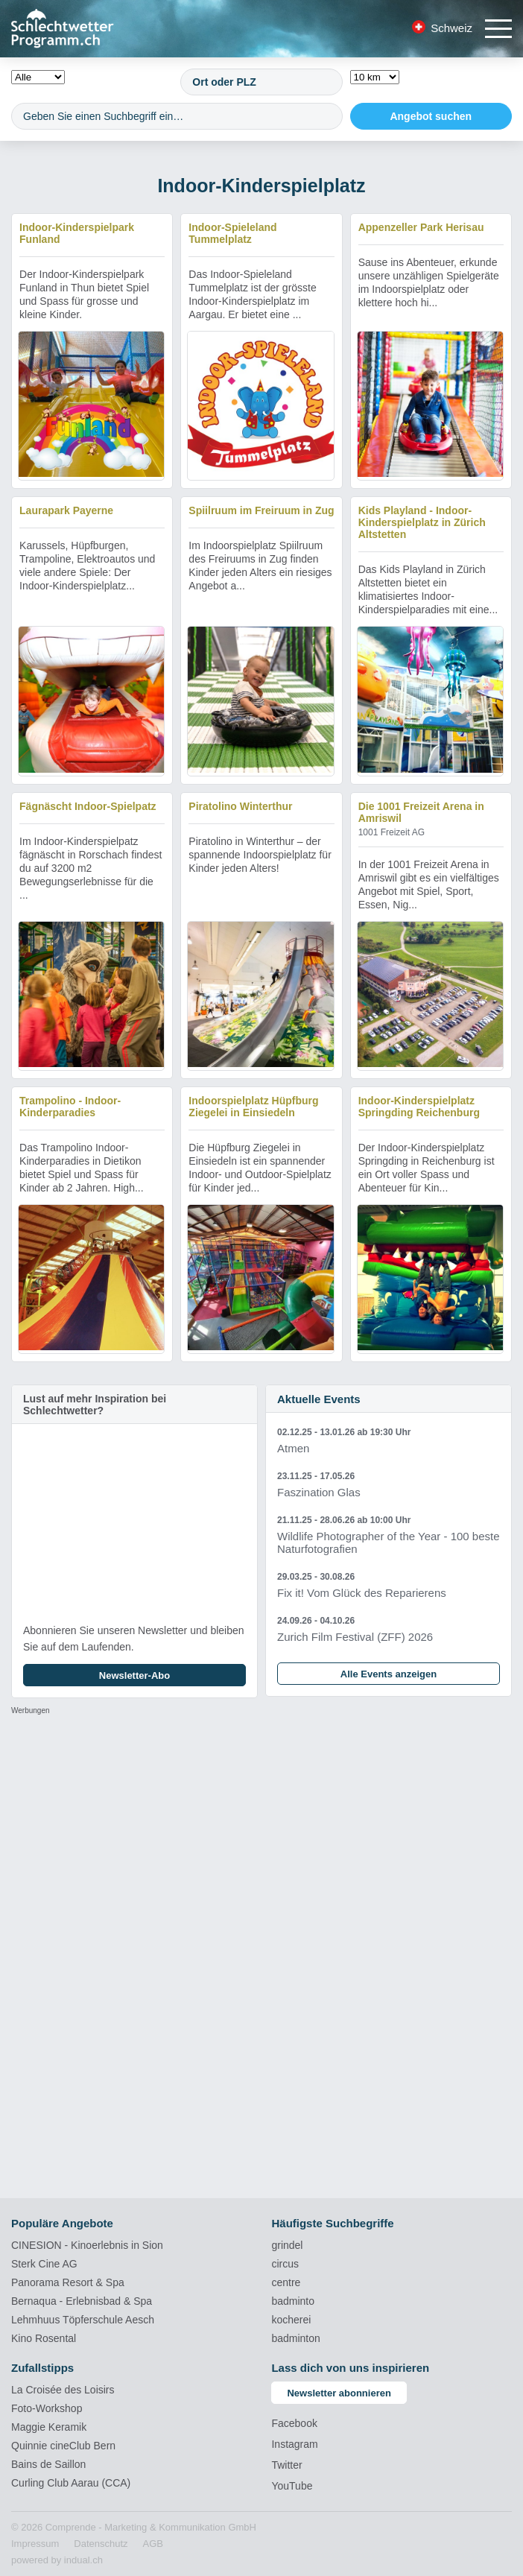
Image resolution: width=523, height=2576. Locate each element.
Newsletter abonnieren (338, 2393)
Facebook (294, 2423)
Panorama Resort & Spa (67, 2282)
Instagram (294, 2444)
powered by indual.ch (57, 2560)
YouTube (291, 2486)
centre (285, 2282)
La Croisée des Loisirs (63, 2390)
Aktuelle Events (319, 1399)
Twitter (286, 2465)
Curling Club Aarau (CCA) (70, 2483)
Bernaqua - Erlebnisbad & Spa (81, 2301)
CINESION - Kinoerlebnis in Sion (87, 2245)
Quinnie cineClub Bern (63, 2446)
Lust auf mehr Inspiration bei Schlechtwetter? (94, 1405)
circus (285, 2264)
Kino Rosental (43, 2338)
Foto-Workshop (46, 2408)
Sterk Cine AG (44, 2264)
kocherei (291, 2320)
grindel (286, 2245)
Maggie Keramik (48, 2427)
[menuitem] (35, 2544)
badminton (295, 2338)
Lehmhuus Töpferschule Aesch (82, 2320)
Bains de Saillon (48, 2464)
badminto (292, 2301)
